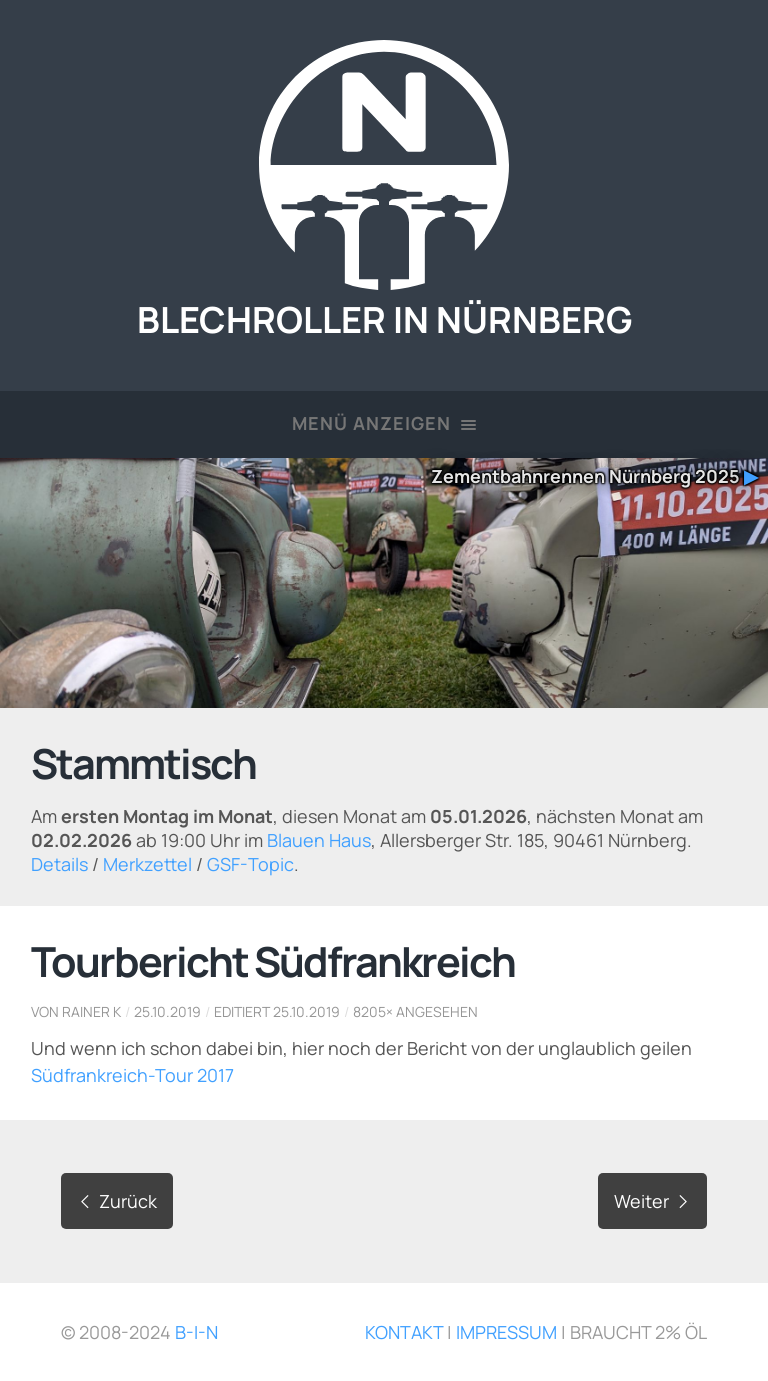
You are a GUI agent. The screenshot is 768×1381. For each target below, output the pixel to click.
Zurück (117, 1201)
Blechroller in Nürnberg (384, 298)
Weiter (652, 1201)
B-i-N (196, 1332)
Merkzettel (147, 864)
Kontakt (404, 1332)
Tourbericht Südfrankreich (273, 961)
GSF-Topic (250, 864)
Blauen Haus (319, 840)
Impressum (506, 1332)
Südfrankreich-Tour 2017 (132, 1075)
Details (59, 864)
